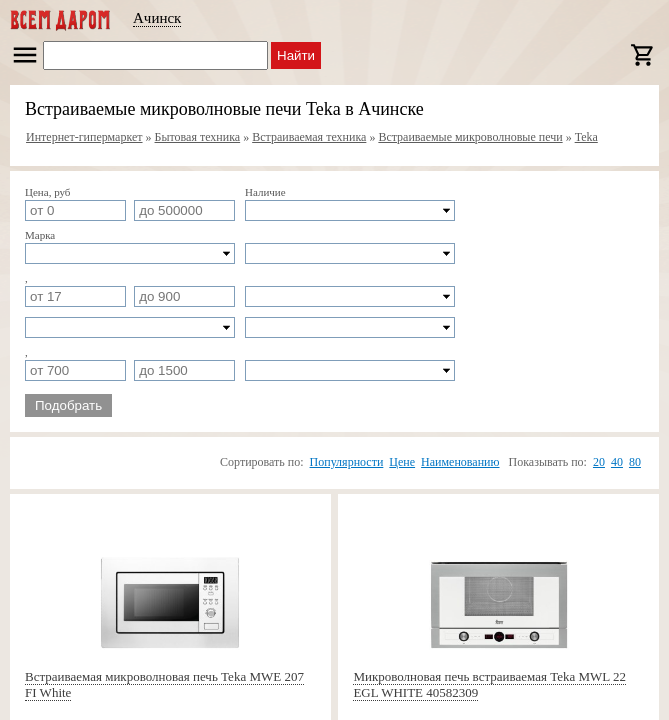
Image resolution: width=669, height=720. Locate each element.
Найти (296, 55)
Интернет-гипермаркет (84, 137)
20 (599, 462)
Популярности (347, 462)
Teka (586, 137)
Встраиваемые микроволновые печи (470, 137)
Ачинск (157, 18)
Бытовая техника (198, 137)
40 (617, 462)
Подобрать (68, 405)
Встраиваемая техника (309, 137)
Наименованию (460, 462)
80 (635, 462)
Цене (402, 462)
